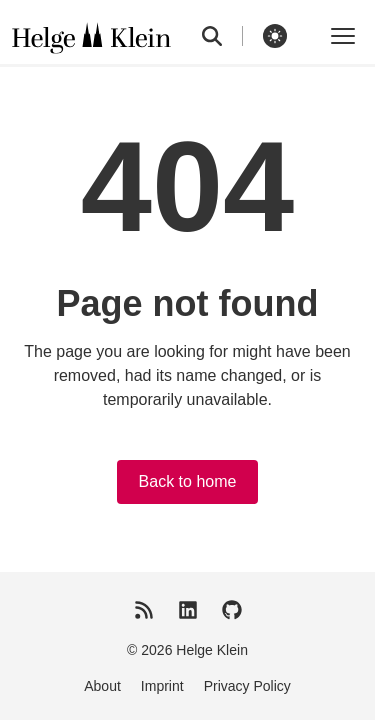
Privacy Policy (247, 686)
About (102, 686)
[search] (222, 36)
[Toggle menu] (343, 36)
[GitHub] (232, 610)
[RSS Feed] (144, 610)
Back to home (188, 481)
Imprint (162, 686)
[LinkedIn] (188, 610)
